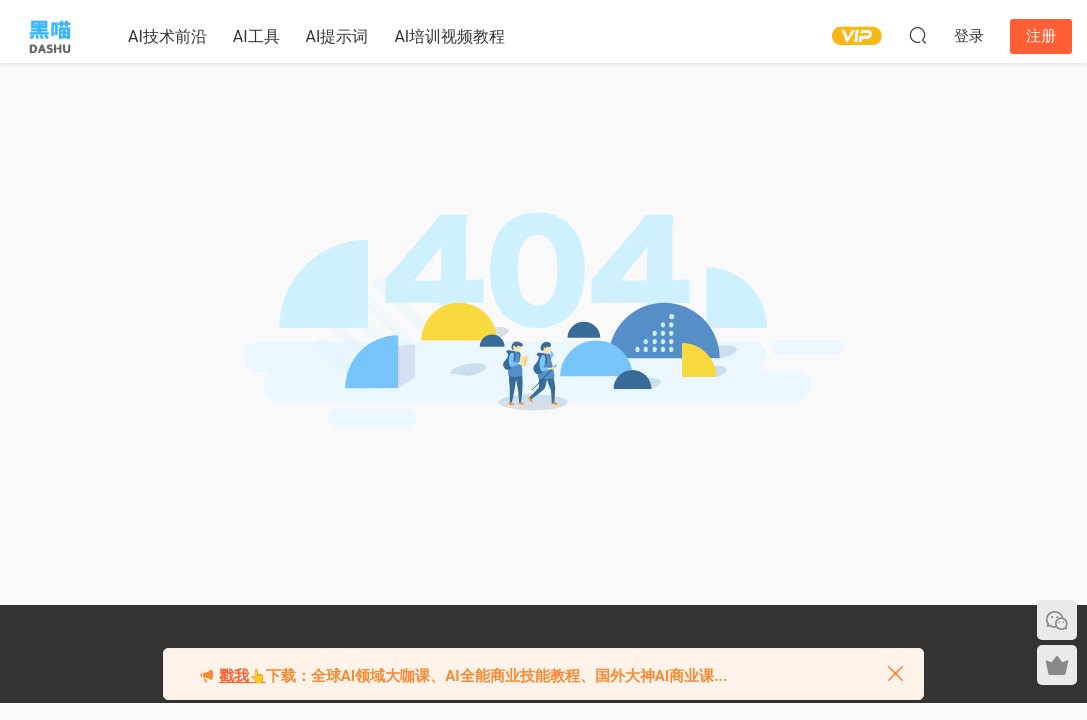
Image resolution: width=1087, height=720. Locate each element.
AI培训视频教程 (449, 36)
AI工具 (256, 36)
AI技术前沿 (167, 36)
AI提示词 (337, 36)
